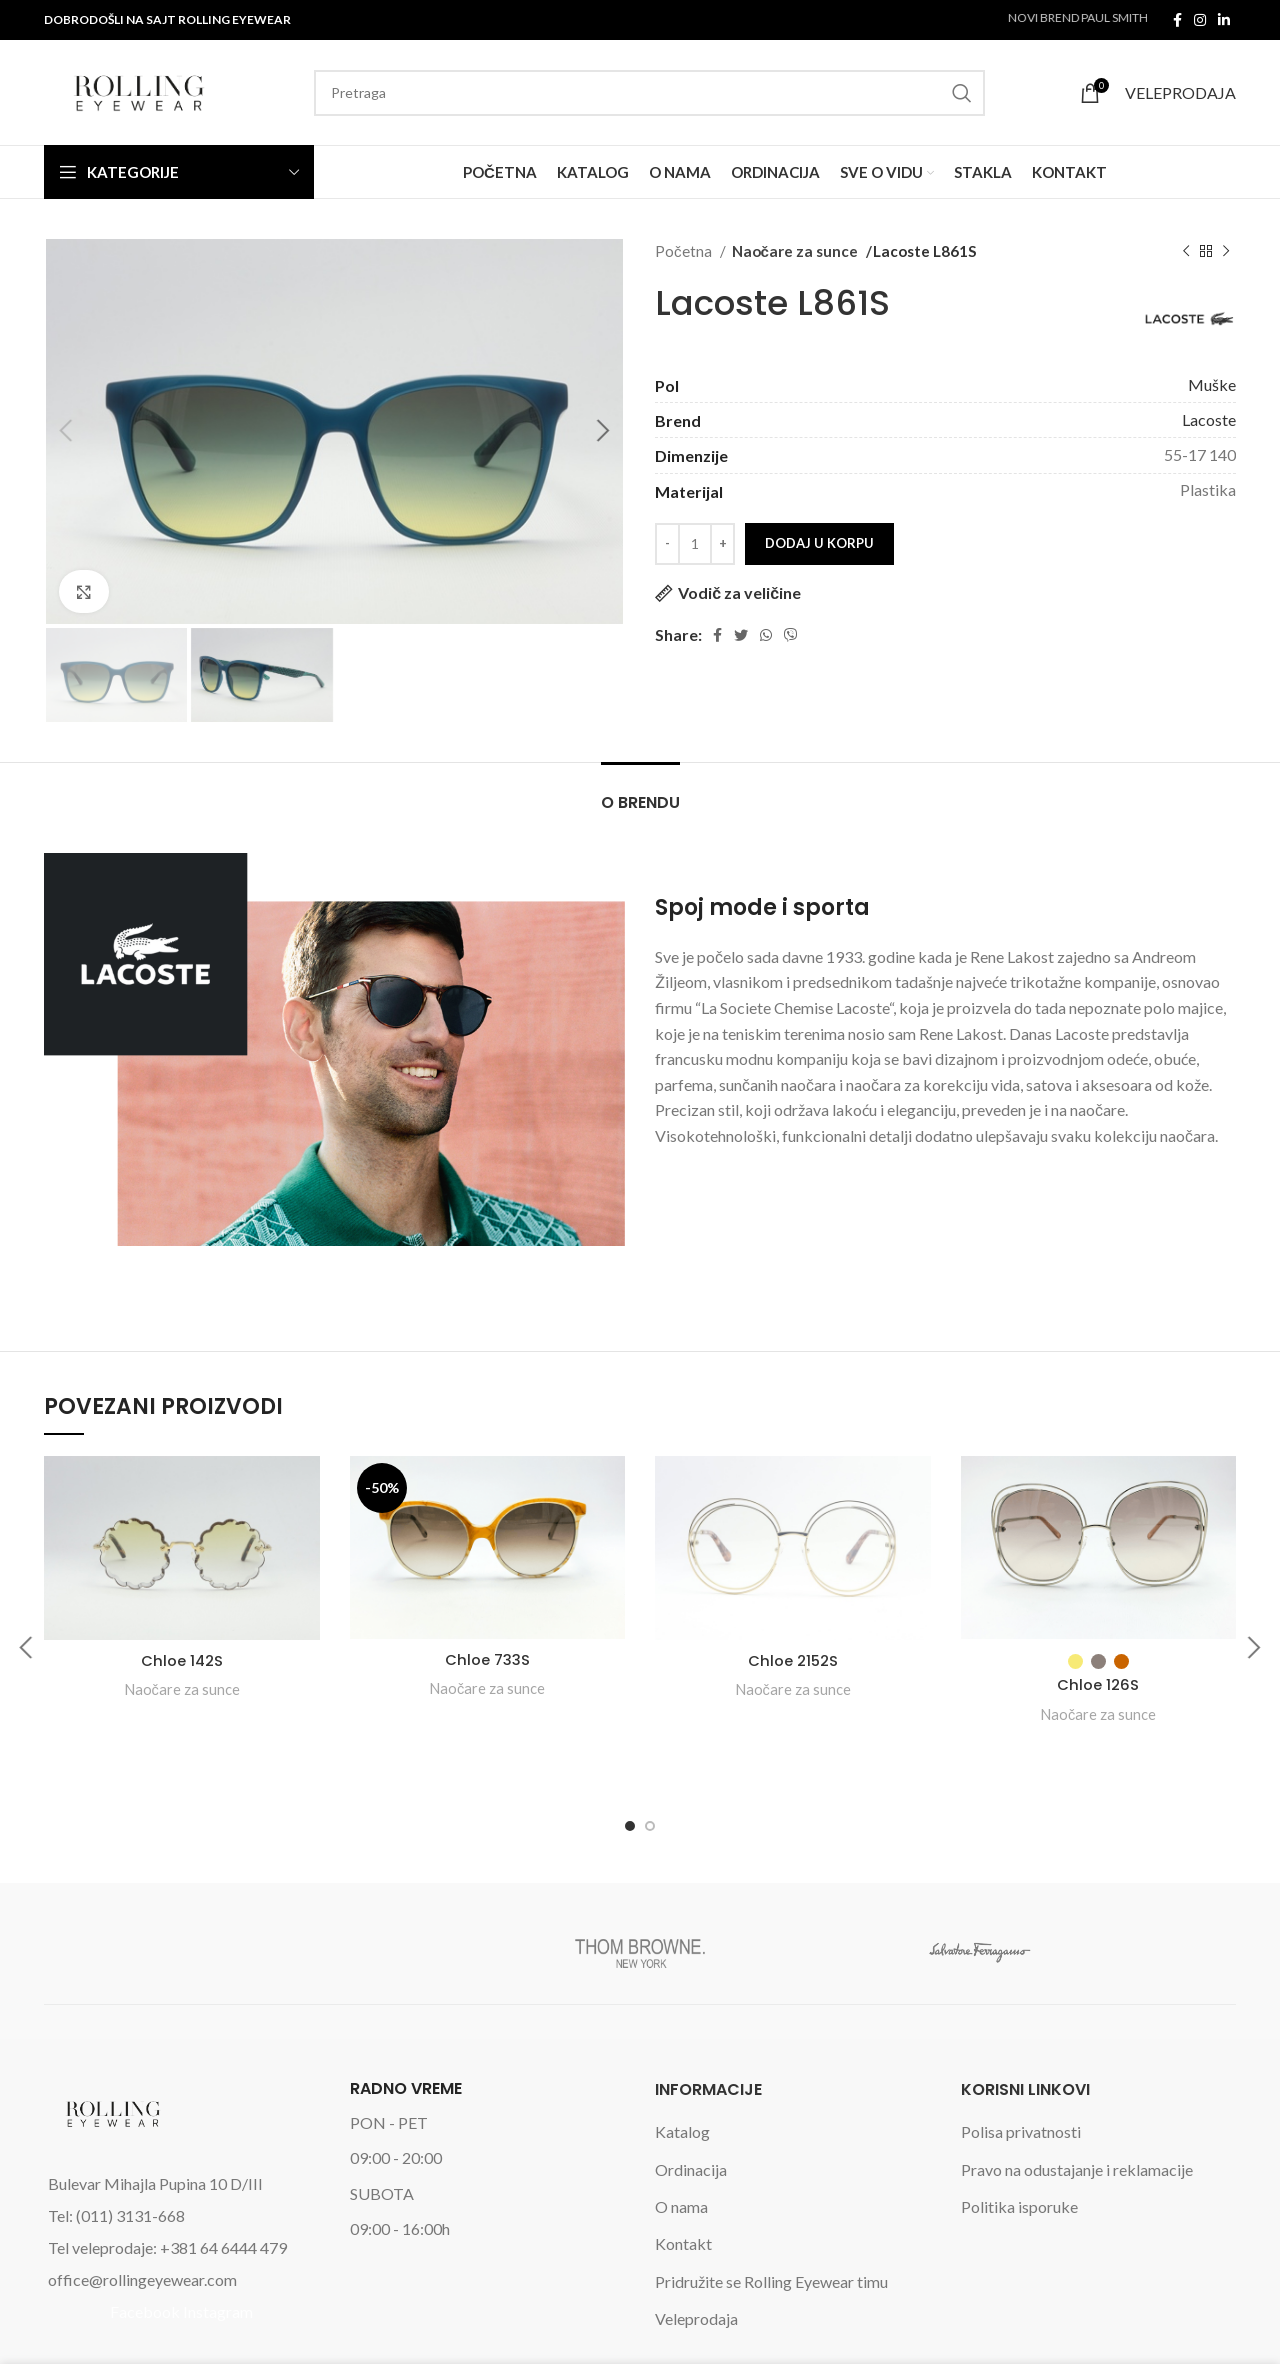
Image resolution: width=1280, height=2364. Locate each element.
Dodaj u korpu (819, 543)
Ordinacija (691, 2102)
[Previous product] (1186, 251)
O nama (681, 2140)
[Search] (649, 93)
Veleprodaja (696, 2252)
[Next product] (1226, 251)
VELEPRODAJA (1180, 92)
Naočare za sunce (792, 251)
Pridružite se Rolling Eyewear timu (771, 2214)
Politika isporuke (1019, 2140)
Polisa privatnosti (1021, 2065)
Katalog (682, 2065)
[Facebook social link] (1177, 20)
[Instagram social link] (1200, 20)
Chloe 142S (182, 1660)
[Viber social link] (791, 635)
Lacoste (1209, 419)
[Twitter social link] (741, 635)
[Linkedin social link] (1224, 20)
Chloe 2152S (792, 1660)
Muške (1212, 384)
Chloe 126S (1098, 1684)
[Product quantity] (695, 544)
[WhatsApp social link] (766, 635)
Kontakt (683, 2177)
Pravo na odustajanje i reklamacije (1077, 2102)
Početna (685, 251)
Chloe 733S (487, 1659)
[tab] (640, 792)
